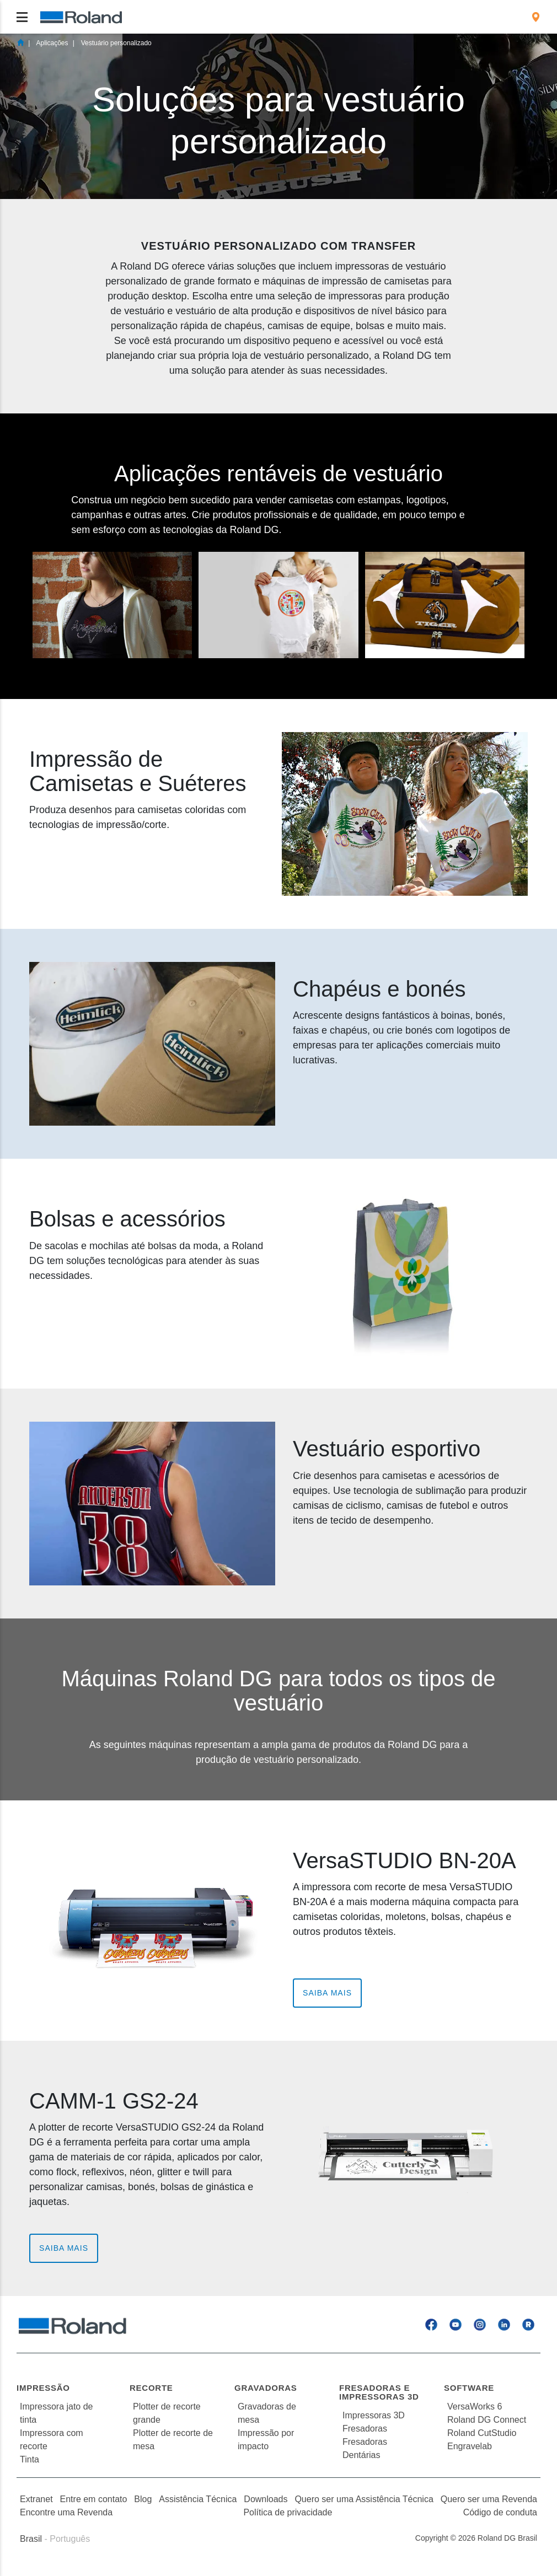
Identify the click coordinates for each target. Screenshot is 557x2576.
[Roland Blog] (528, 2324)
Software (469, 2387)
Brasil (31, 2538)
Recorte (151, 2387)
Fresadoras (364, 2428)
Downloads (265, 2499)
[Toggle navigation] (22, 17)
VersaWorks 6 (474, 2406)
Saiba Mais (327, 1992)
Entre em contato (93, 2499)
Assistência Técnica (198, 2499)
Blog (143, 2499)
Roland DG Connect (486, 2419)
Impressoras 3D (373, 2415)
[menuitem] (535, 17)
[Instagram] (479, 2324)
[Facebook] (431, 2324)
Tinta (29, 2459)
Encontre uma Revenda (66, 2512)
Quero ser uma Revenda (489, 2499)
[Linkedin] (504, 2324)
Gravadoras (265, 2387)
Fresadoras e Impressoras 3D (379, 2392)
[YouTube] (455, 2324)
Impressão (43, 2387)
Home (20, 42)
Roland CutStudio (481, 2433)
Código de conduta (500, 2512)
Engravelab (469, 2446)
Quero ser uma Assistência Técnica (363, 2499)
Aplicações (52, 43)
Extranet (36, 2499)
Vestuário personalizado (116, 43)
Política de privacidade (287, 2512)
